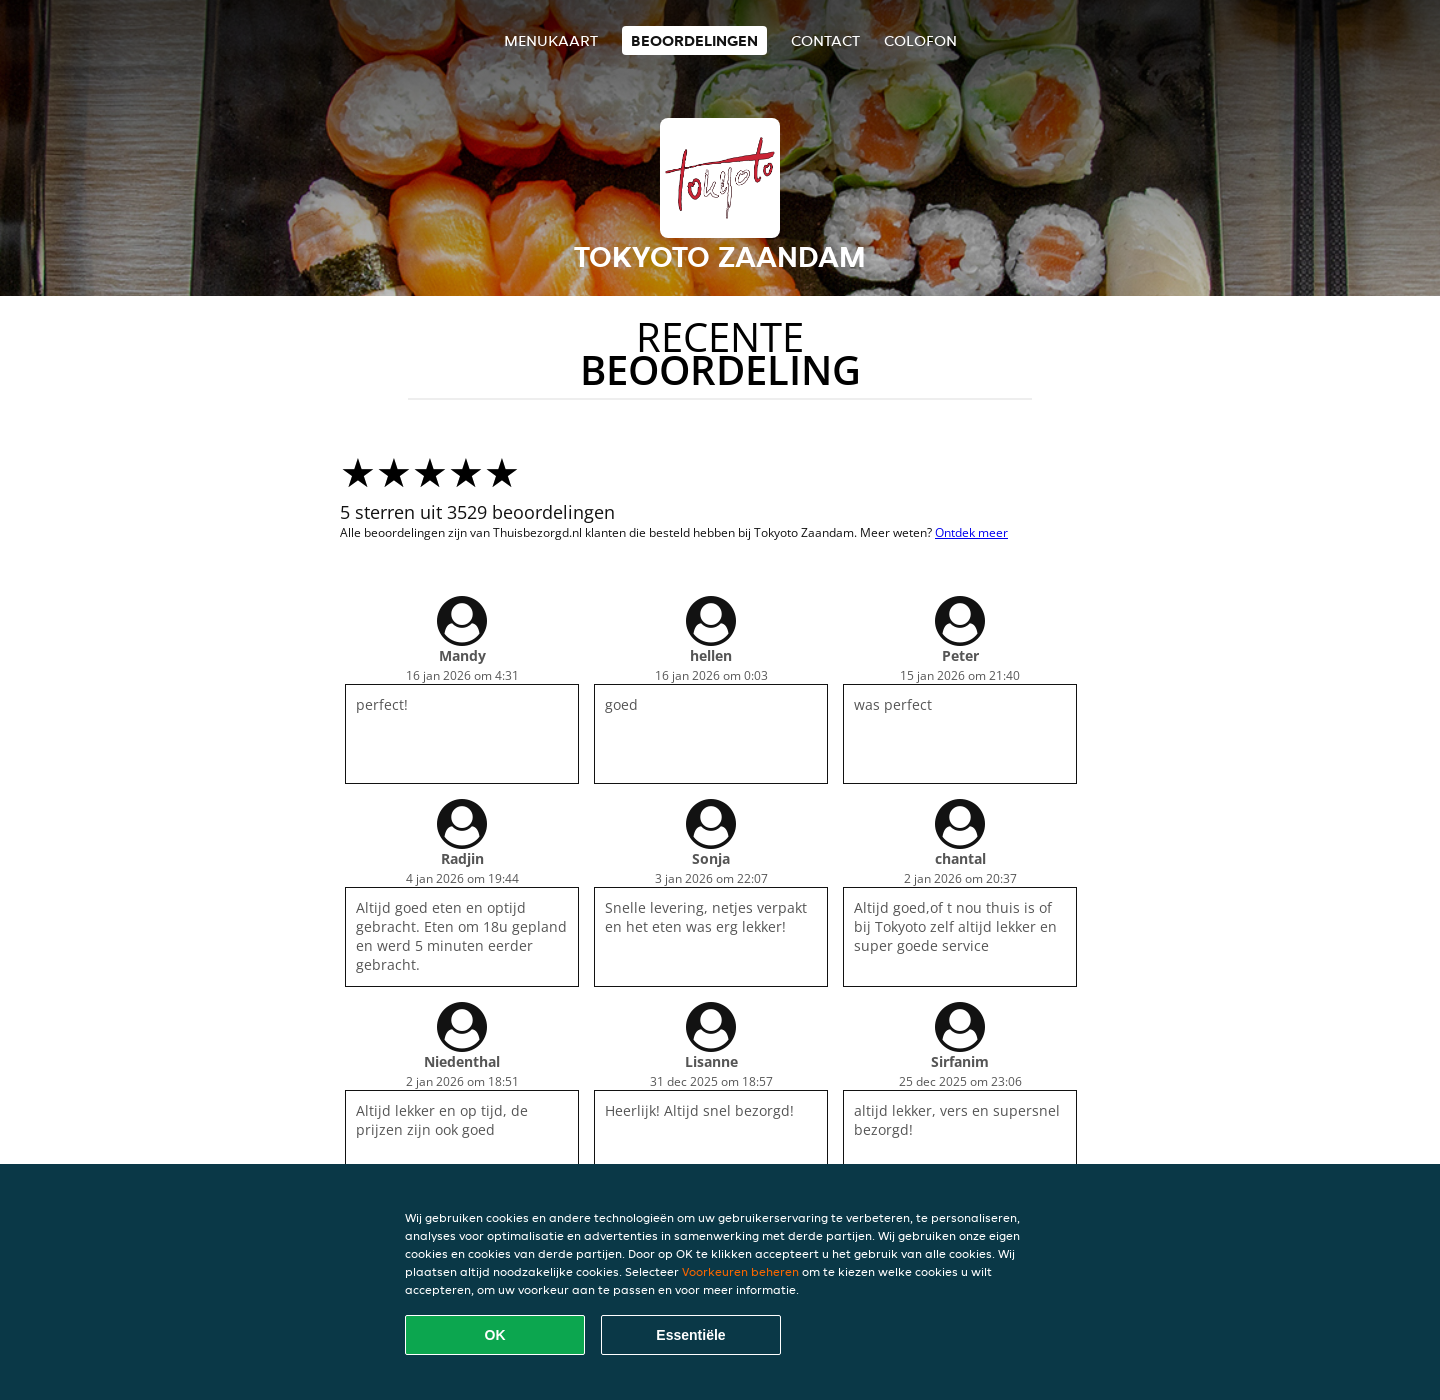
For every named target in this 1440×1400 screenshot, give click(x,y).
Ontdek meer (971, 532)
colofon (920, 40)
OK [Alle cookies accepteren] (495, 1335)
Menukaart (551, 40)
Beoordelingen (694, 40)
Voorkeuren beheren (740, 1271)
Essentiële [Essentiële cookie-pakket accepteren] (690, 1335)
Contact (825, 40)
